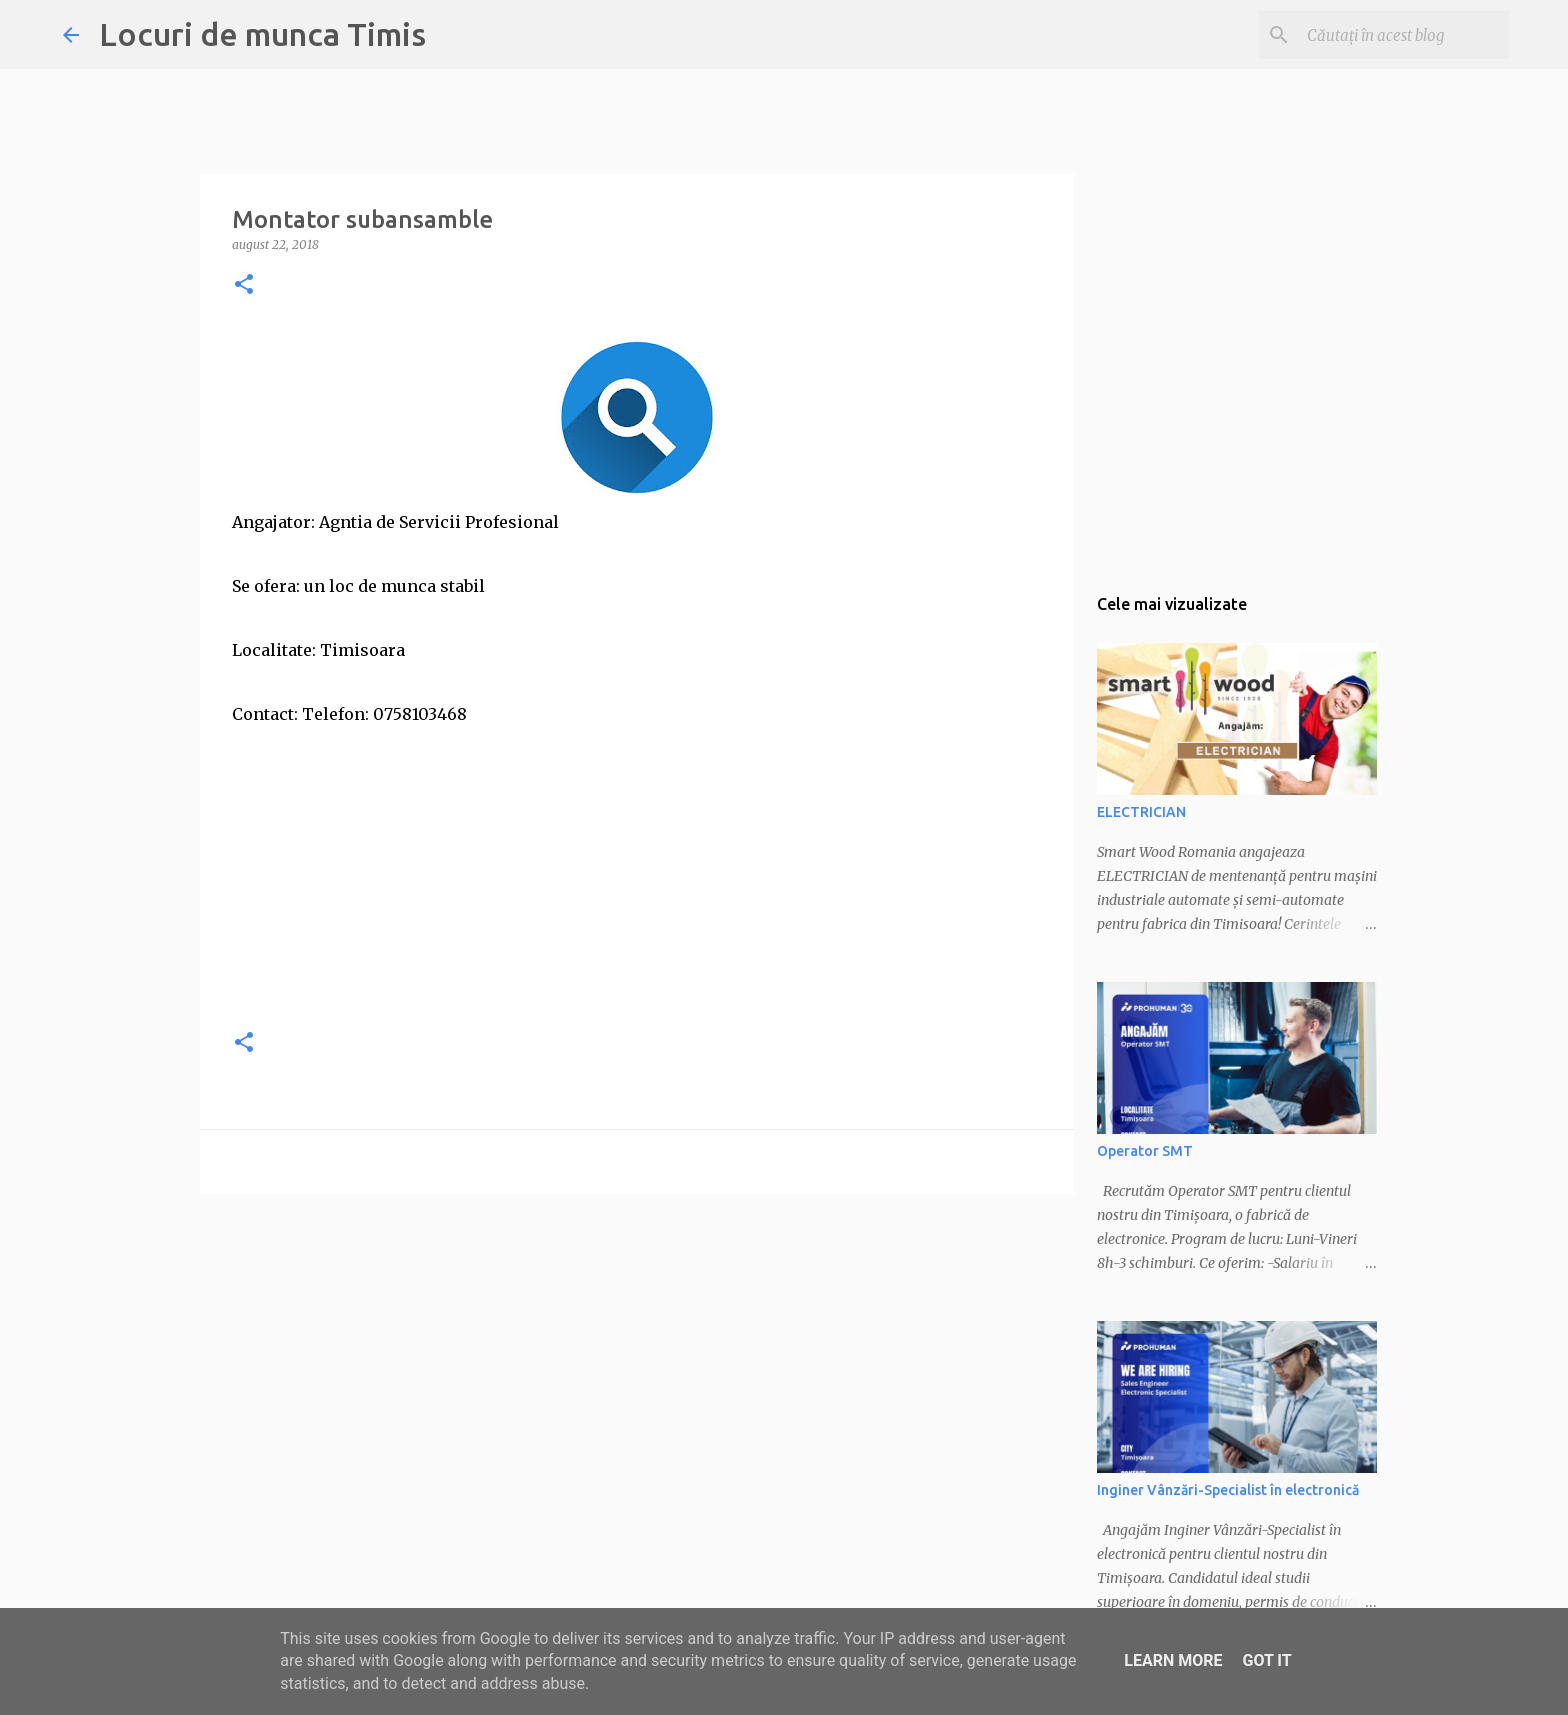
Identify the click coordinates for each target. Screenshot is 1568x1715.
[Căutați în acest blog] (1404, 35)
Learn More (1173, 1660)
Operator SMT (1145, 1151)
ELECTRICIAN (1141, 812)
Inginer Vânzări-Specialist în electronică (1228, 1490)
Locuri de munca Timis (262, 34)
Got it (1266, 1660)
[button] (244, 285)
